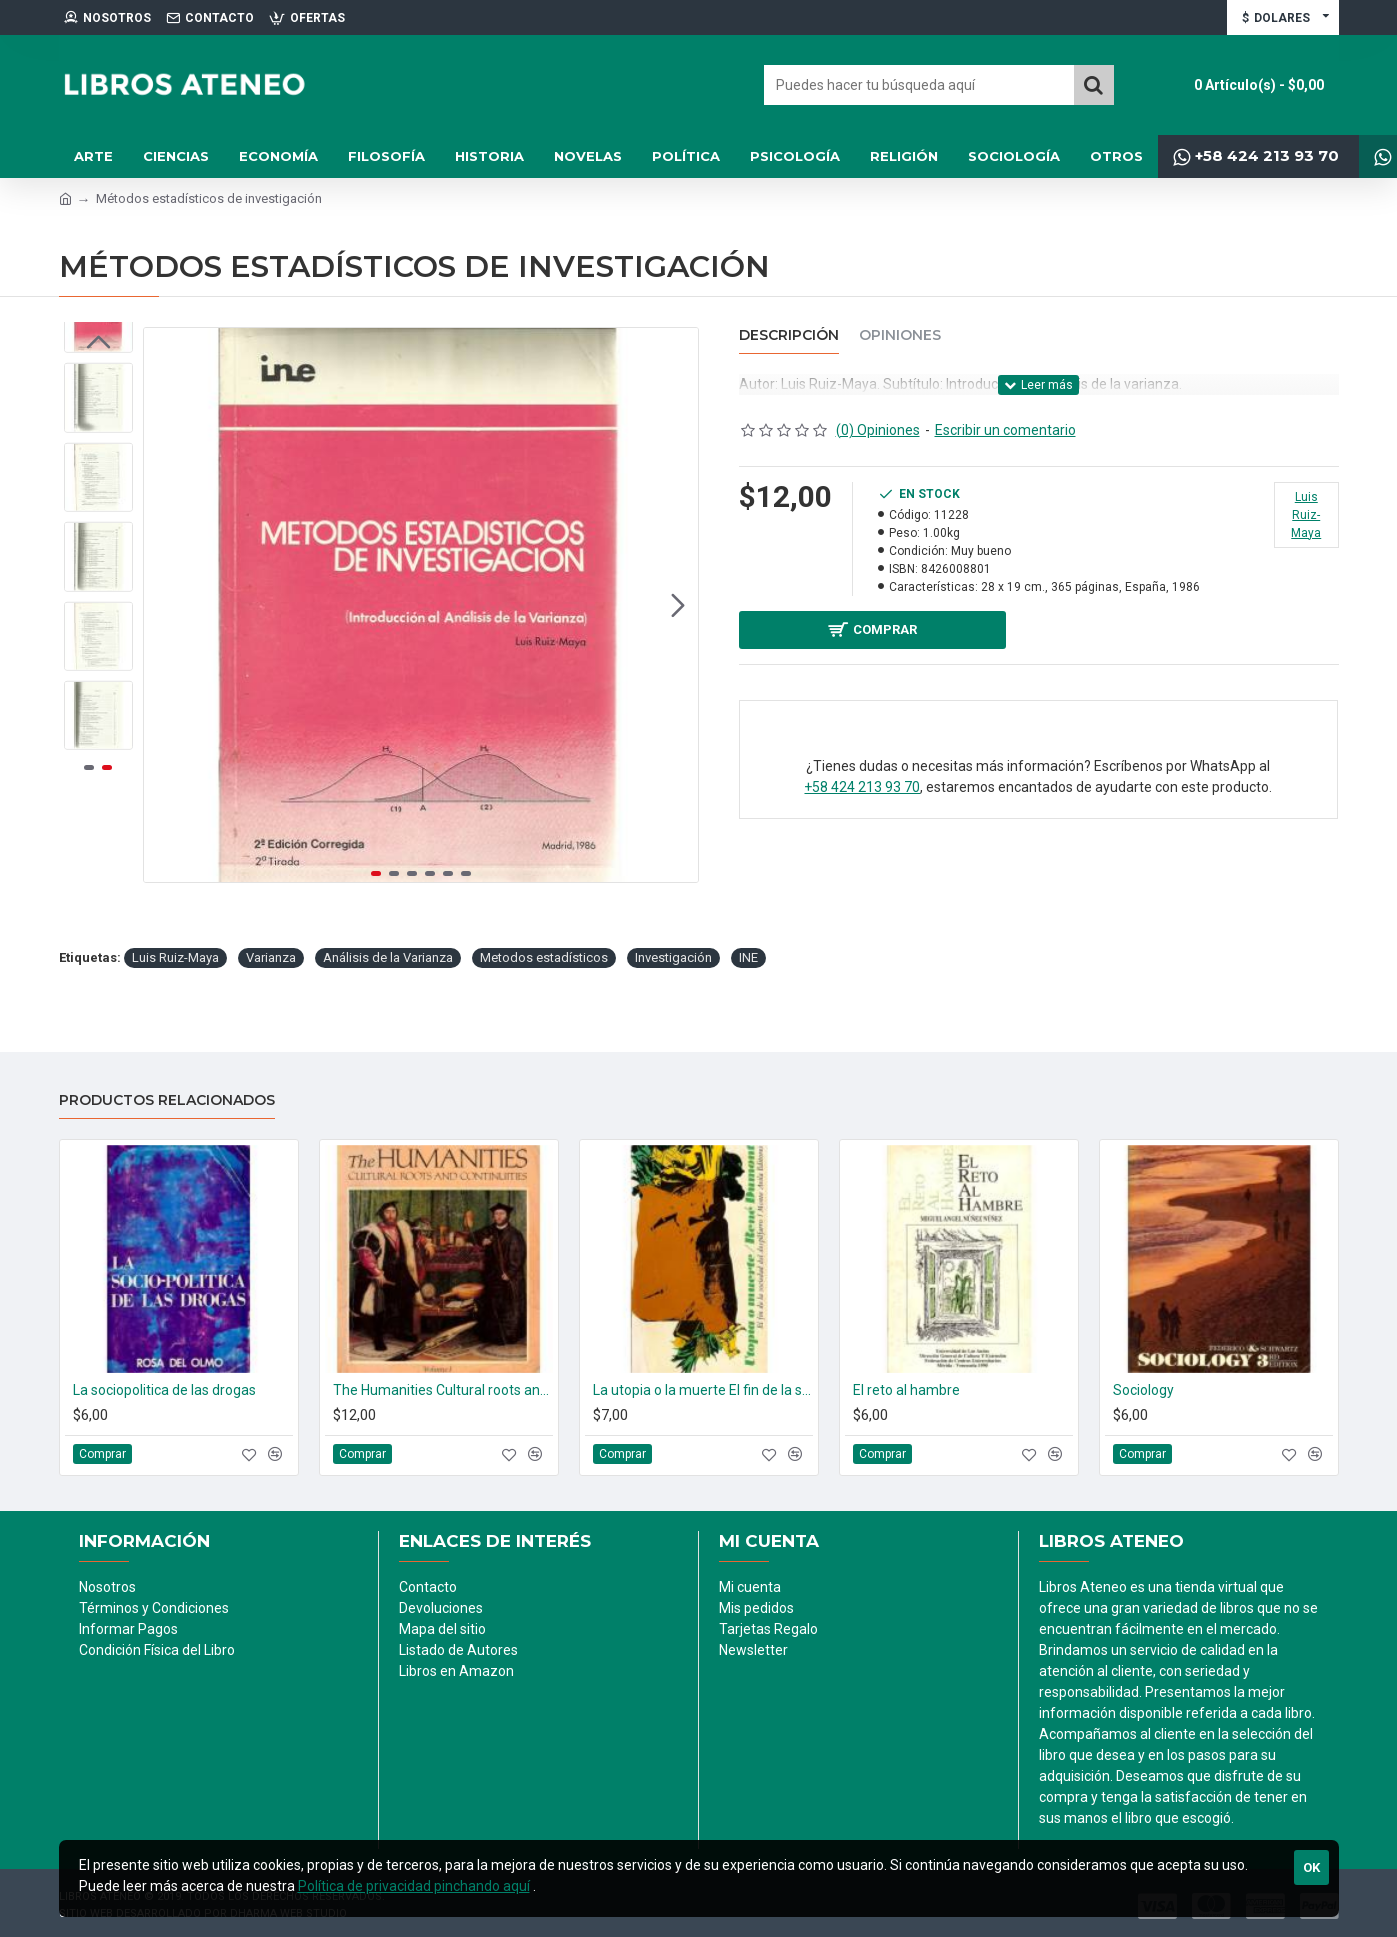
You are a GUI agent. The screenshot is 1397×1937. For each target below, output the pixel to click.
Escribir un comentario (1005, 430)
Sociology (1143, 1390)
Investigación (673, 957)
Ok (1311, 1867)
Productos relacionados (167, 1100)
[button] (678, 605)
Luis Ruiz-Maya (175, 957)
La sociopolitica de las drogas (164, 1390)
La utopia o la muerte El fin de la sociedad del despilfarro (703, 1390)
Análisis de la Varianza (388, 957)
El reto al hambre (906, 1390)
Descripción (789, 335)
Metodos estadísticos (544, 957)
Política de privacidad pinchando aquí (414, 1886)
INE (748, 957)
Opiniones (900, 335)
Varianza (271, 957)
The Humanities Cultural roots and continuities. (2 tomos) (443, 1390)
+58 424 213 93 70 (862, 794)
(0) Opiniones (878, 430)
